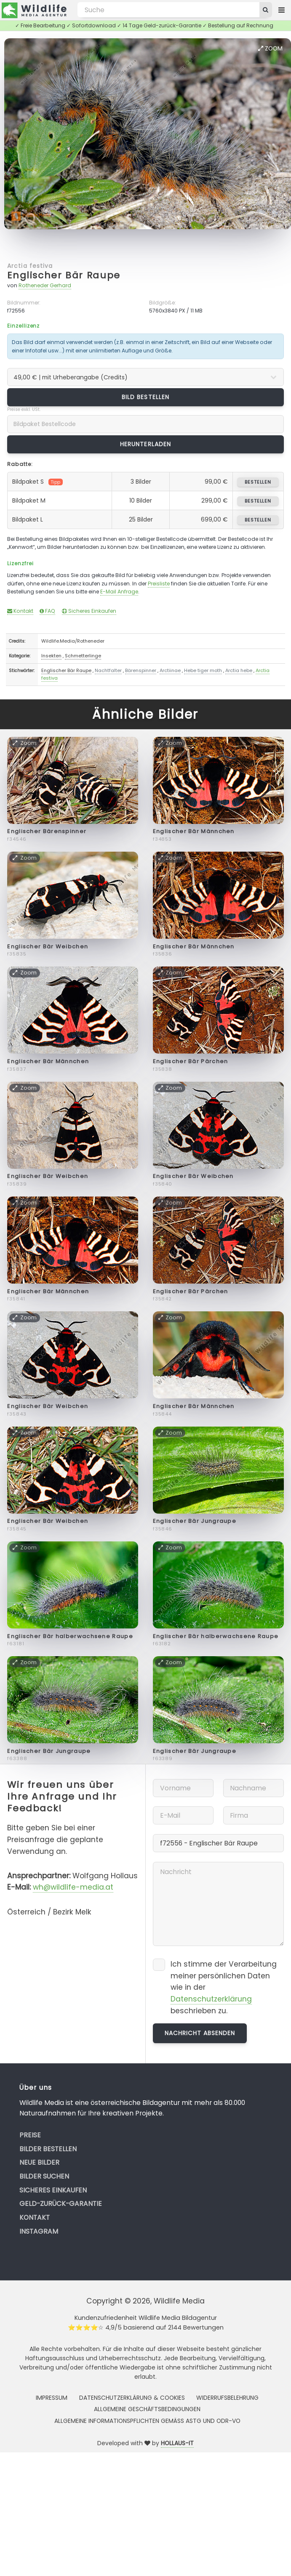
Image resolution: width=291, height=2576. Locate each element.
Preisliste (159, 583)
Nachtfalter (108, 670)
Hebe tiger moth (203, 670)
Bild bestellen (145, 397)
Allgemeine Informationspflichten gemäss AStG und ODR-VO (147, 2421)
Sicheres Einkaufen (89, 610)
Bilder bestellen (48, 2148)
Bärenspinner (140, 670)
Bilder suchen (44, 2176)
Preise (30, 2135)
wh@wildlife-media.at (73, 1887)
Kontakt (20, 610)
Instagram (38, 2231)
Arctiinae (170, 670)
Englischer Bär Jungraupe (194, 1521)
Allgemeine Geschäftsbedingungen (147, 2409)
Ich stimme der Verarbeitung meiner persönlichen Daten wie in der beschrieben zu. (224, 1987)
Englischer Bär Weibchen (47, 946)
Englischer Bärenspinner (46, 831)
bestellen (258, 482)
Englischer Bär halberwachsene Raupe (70, 1636)
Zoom (270, 48)
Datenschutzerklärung (211, 1999)
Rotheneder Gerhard (45, 285)
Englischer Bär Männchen (194, 831)
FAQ (47, 610)
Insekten (51, 655)
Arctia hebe (238, 670)
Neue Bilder (39, 2162)
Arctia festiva (30, 266)
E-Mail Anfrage (119, 591)
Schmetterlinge (83, 655)
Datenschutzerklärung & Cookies (132, 2397)
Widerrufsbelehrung (227, 2397)
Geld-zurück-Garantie (60, 2203)
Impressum (51, 2397)
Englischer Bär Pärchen (190, 1061)
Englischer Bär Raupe (63, 275)
